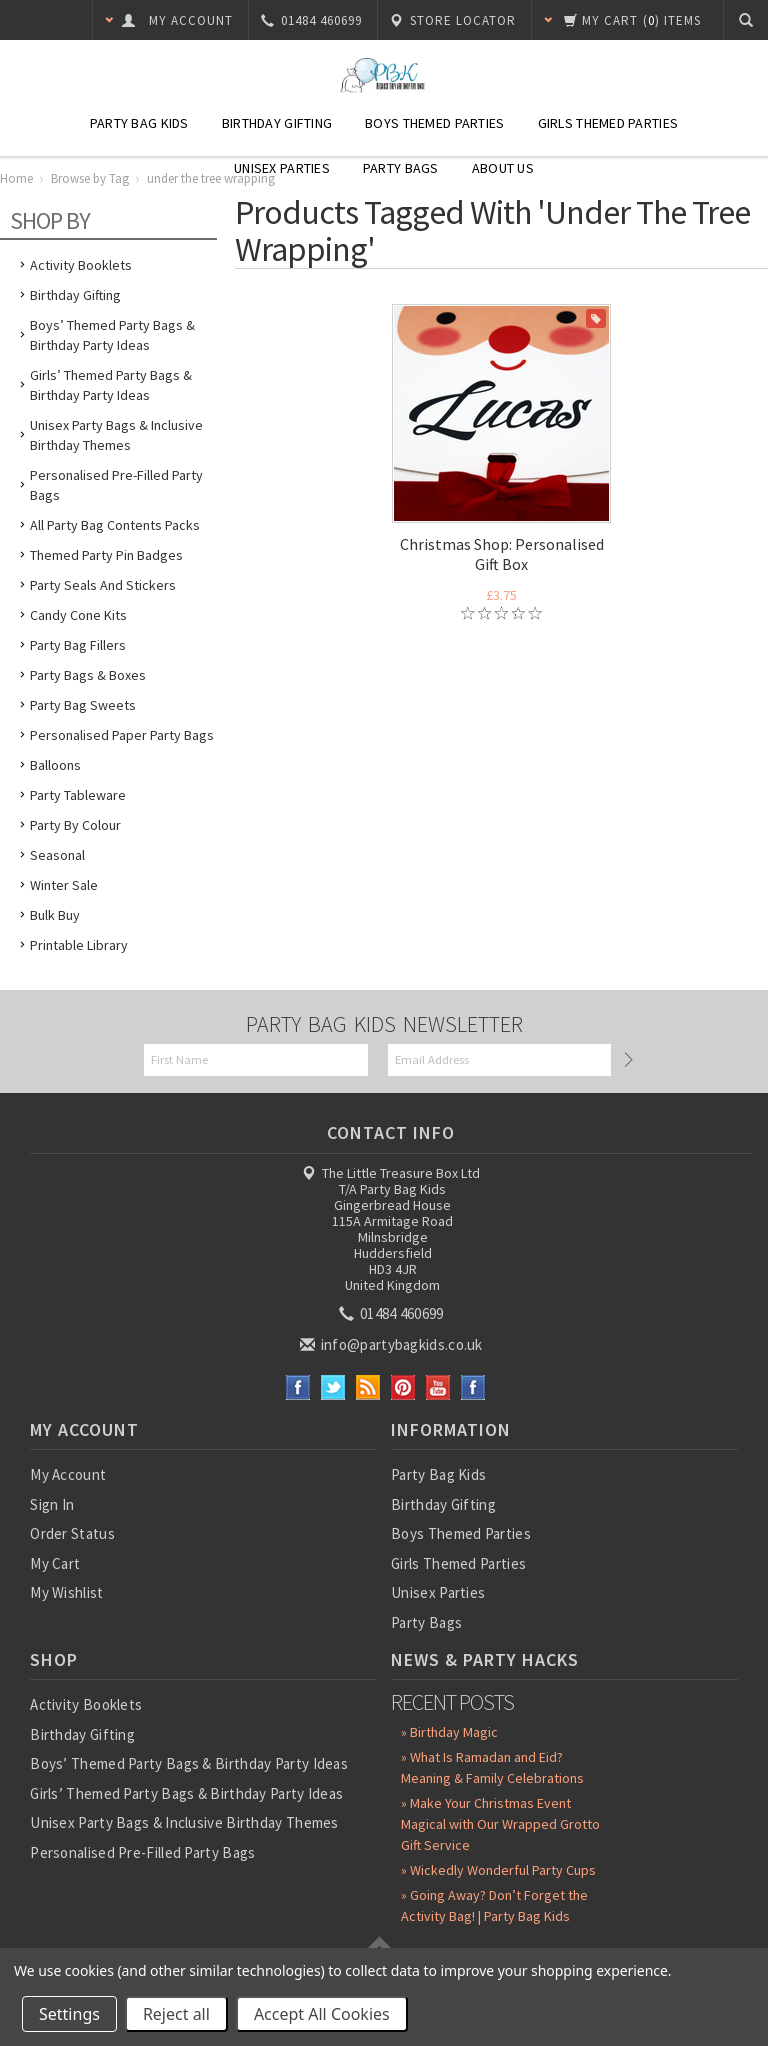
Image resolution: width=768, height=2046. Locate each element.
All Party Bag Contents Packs (115, 525)
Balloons (55, 765)
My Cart (55, 1563)
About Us (503, 168)
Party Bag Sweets (83, 705)
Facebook (298, 1387)
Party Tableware (78, 795)
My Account (68, 1474)
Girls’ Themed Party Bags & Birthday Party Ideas (111, 385)
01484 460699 (393, 1313)
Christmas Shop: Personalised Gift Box (502, 554)
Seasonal (57, 855)
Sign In (52, 1504)
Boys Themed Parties (434, 123)
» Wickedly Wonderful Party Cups (498, 1870)
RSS (368, 1387)
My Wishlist (66, 1592)
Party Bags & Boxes (88, 675)
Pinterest (403, 1387)
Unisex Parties (282, 168)
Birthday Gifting (277, 123)
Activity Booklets (81, 265)
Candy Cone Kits (78, 615)
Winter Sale (64, 885)
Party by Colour (75, 825)
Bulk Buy (55, 915)
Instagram (473, 1387)
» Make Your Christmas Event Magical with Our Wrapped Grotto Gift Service (500, 1824)
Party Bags (401, 168)
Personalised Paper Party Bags (122, 735)
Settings (69, 2014)
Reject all (176, 2014)
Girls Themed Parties (608, 123)
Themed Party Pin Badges (106, 555)
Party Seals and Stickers (103, 585)
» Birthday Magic (449, 1732)
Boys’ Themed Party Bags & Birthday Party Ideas (112, 335)
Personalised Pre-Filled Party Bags (116, 485)
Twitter (333, 1387)
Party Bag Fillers (78, 645)
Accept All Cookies (322, 2014)
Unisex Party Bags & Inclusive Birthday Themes (116, 435)
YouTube (438, 1387)
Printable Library (79, 945)
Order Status (72, 1533)
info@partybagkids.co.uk (393, 1344)
